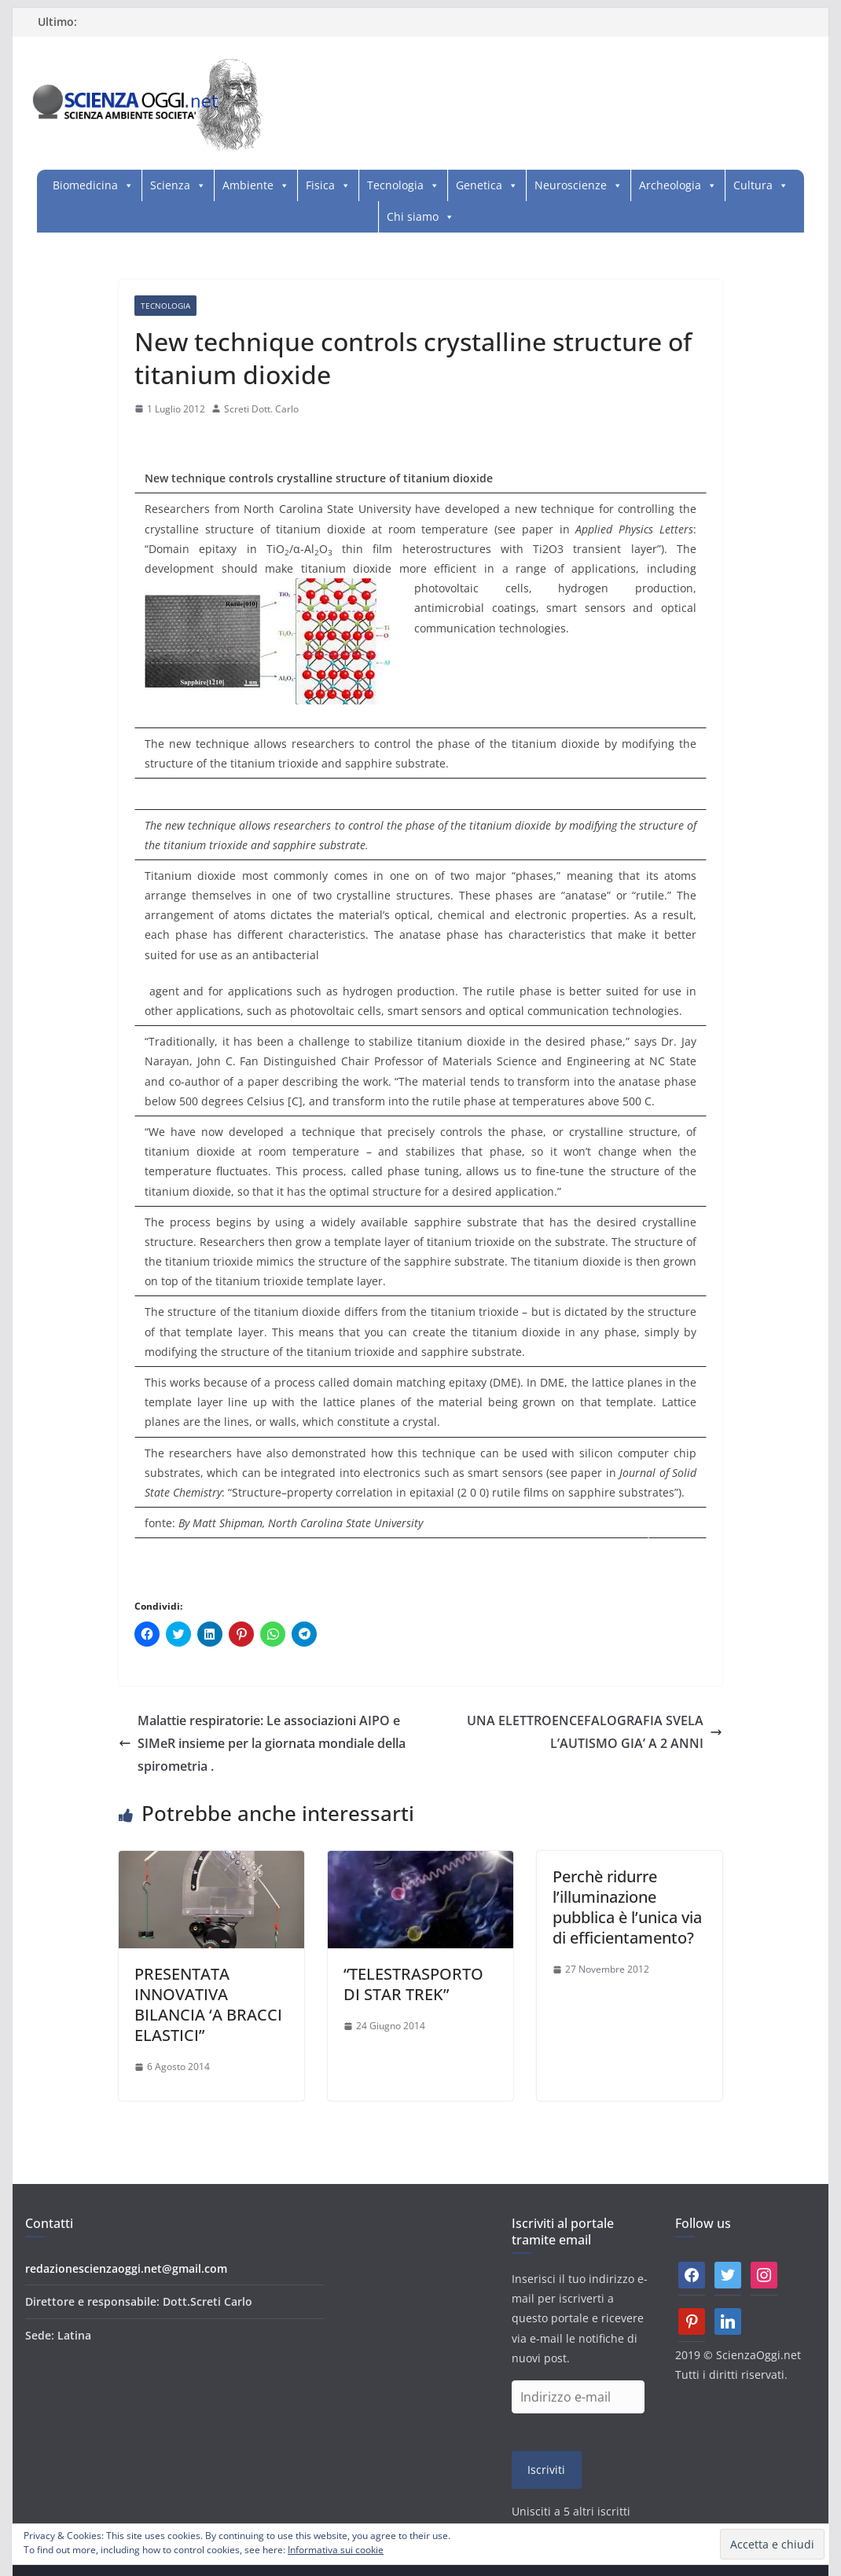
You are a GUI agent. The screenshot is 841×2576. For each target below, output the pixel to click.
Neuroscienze (570, 185)
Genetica (479, 185)
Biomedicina (85, 185)
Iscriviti (546, 2469)
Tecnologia (395, 185)
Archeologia (670, 185)
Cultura (753, 185)
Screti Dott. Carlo (261, 409)
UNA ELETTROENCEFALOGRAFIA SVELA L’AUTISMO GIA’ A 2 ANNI (594, 1732)
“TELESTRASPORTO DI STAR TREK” (413, 1984)
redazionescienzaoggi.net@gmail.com (126, 2268)
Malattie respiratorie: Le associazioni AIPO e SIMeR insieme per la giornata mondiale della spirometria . (262, 1743)
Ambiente (248, 185)
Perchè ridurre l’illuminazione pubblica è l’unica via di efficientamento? (627, 1907)
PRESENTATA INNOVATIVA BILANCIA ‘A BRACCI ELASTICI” (208, 2004)
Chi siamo (413, 216)
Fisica (320, 185)
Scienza (170, 185)
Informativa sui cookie (336, 2549)
